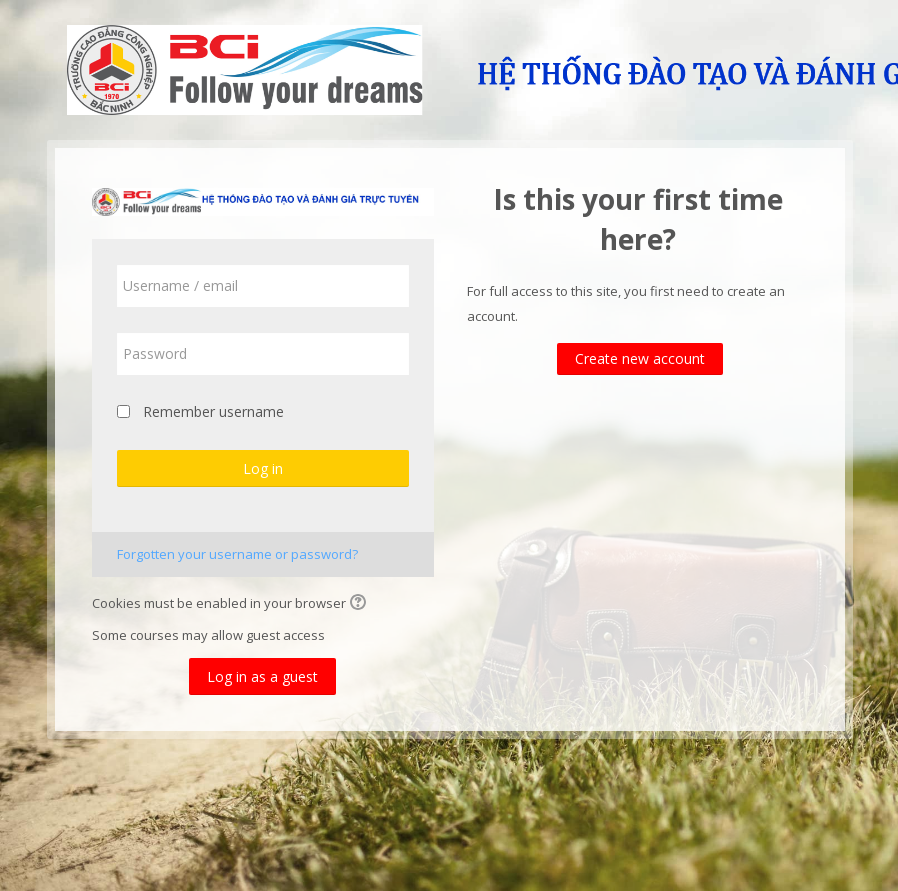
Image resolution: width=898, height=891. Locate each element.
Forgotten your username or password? (238, 554)
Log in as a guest (263, 676)
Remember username (214, 411)
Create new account (641, 358)
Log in (264, 468)
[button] (362, 604)
